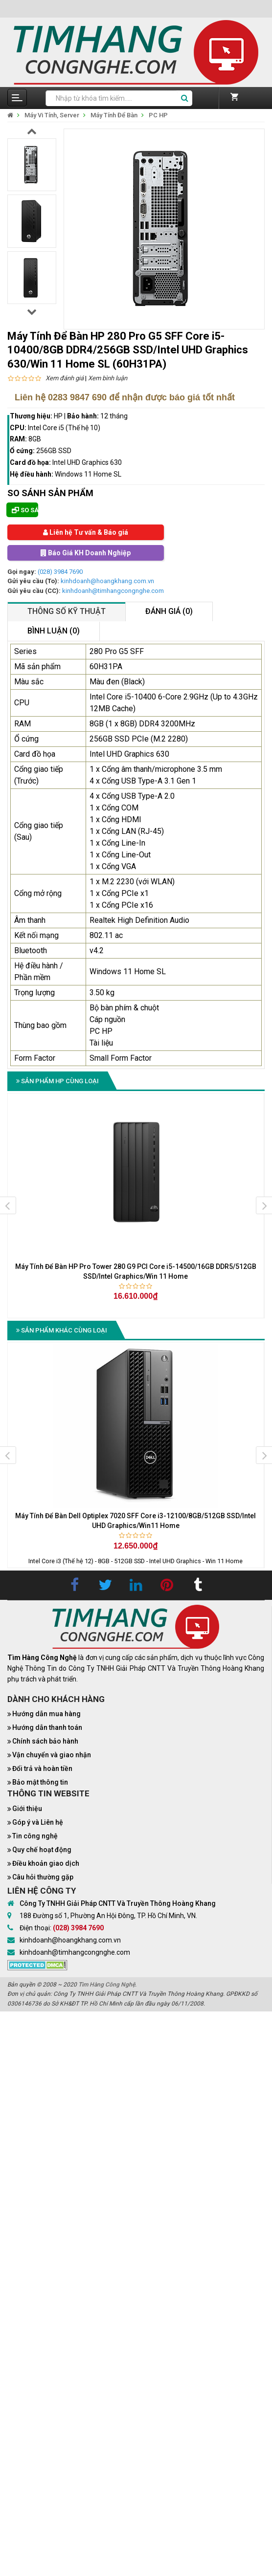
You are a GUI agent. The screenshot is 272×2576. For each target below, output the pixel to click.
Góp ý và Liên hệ (37, 1822)
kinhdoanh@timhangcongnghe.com (113, 590)
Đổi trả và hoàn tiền (42, 1768)
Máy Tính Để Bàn (114, 115)
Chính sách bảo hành (45, 1741)
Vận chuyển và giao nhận (51, 1755)
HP (58, 416)
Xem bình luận (107, 378)
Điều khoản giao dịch (45, 1863)
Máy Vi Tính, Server (51, 115)
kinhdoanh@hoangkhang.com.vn (107, 581)
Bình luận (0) (53, 630)
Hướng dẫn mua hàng (46, 1714)
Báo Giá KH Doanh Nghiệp (86, 553)
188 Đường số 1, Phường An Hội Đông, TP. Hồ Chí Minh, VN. (108, 1916)
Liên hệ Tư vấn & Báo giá (85, 532)
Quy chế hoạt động (41, 1850)
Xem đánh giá (64, 378)
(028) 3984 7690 (60, 571)
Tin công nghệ (35, 1836)
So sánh (25, 510)
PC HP (158, 115)
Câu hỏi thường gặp (42, 1877)
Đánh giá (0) (169, 611)
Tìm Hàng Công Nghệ (106, 1984)
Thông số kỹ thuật (66, 611)
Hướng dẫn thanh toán (47, 1727)
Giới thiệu (27, 1808)
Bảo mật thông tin (40, 1782)
